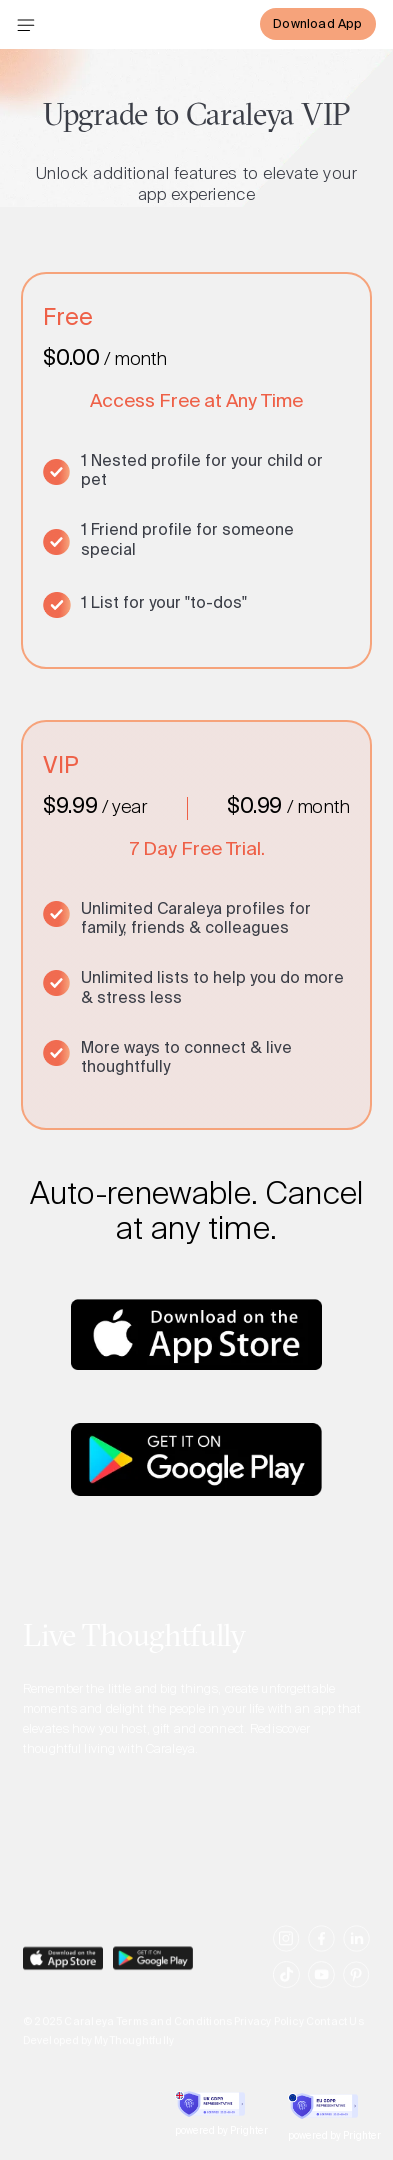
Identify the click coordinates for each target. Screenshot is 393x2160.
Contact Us (335, 2032)
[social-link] (286, 1947)
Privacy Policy (269, 2032)
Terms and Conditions (174, 2032)
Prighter (249, 2131)
